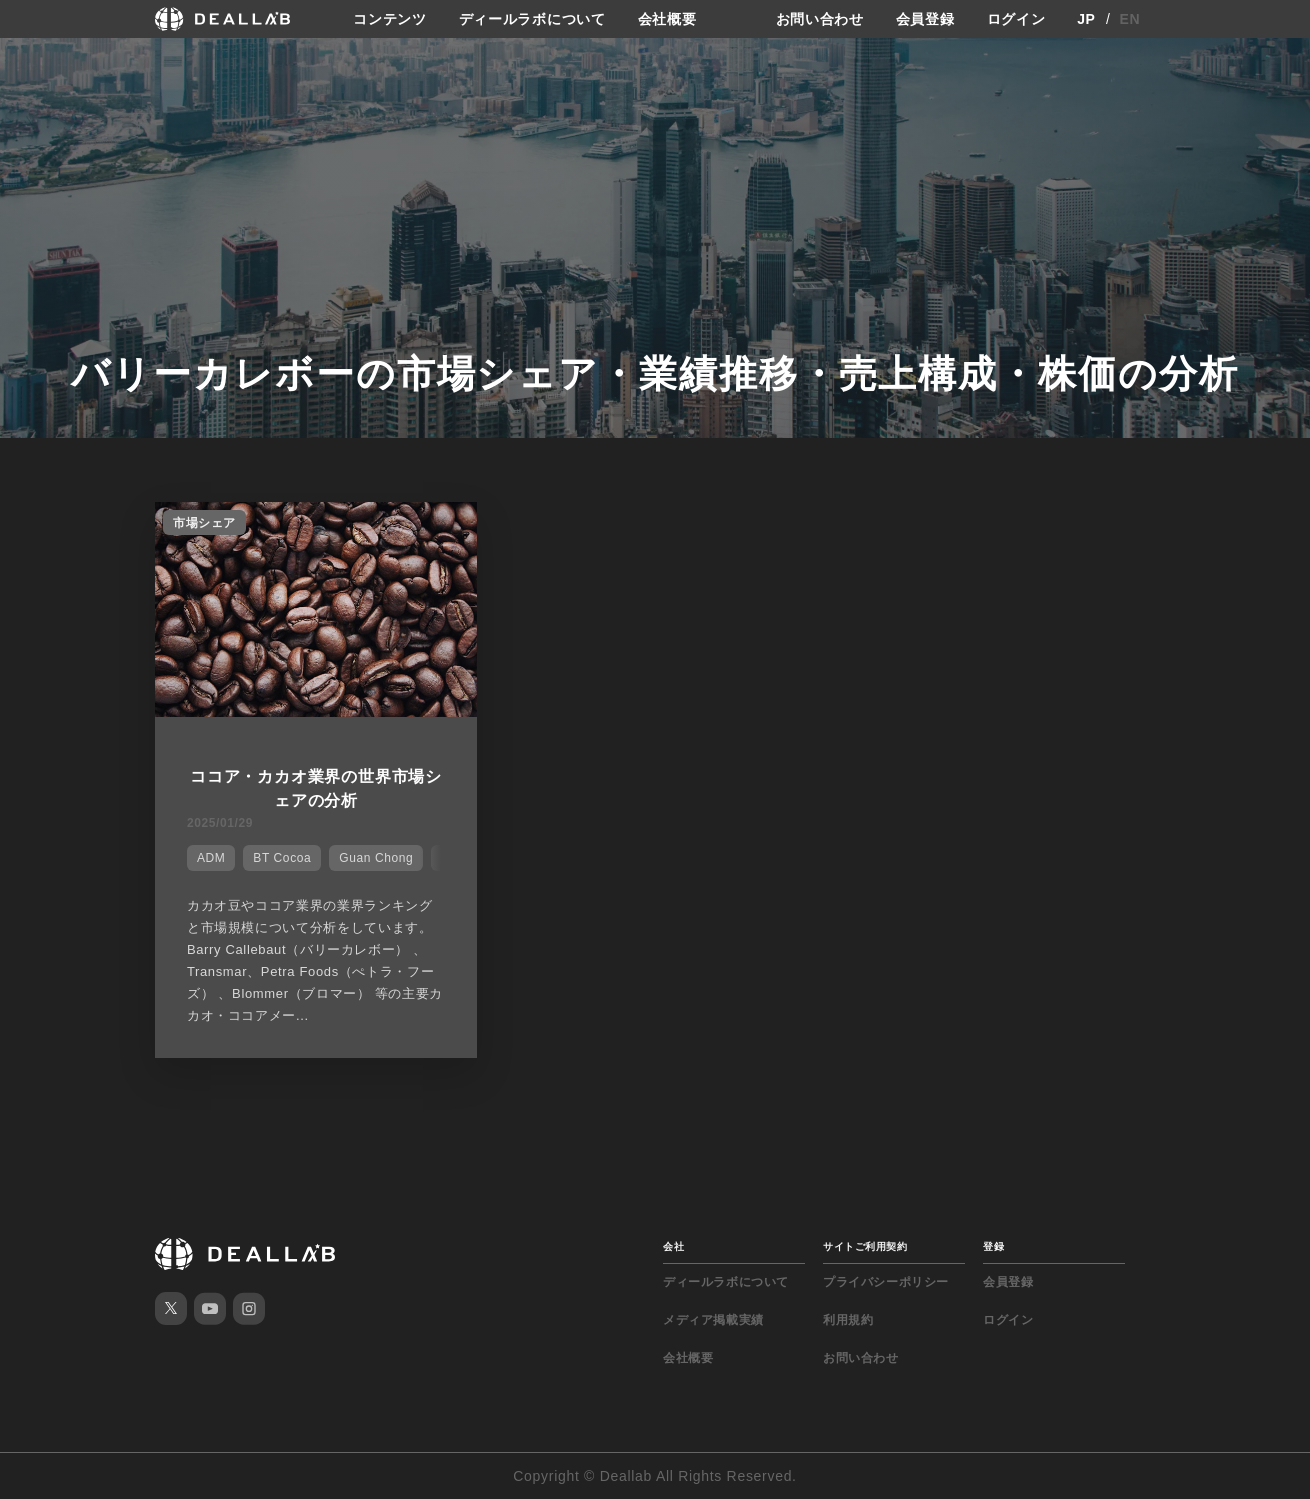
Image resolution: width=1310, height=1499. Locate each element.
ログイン (1016, 19)
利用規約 (848, 1320)
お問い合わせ (820, 19)
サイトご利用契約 (865, 1246)
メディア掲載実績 (713, 1320)
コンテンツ (390, 19)
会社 (673, 1246)
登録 (993, 1246)
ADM (211, 858)
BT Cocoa (282, 858)
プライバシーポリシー (886, 1282)
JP (1086, 19)
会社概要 (667, 19)
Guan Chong (376, 858)
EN (1130, 19)
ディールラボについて (532, 19)
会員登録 (925, 19)
